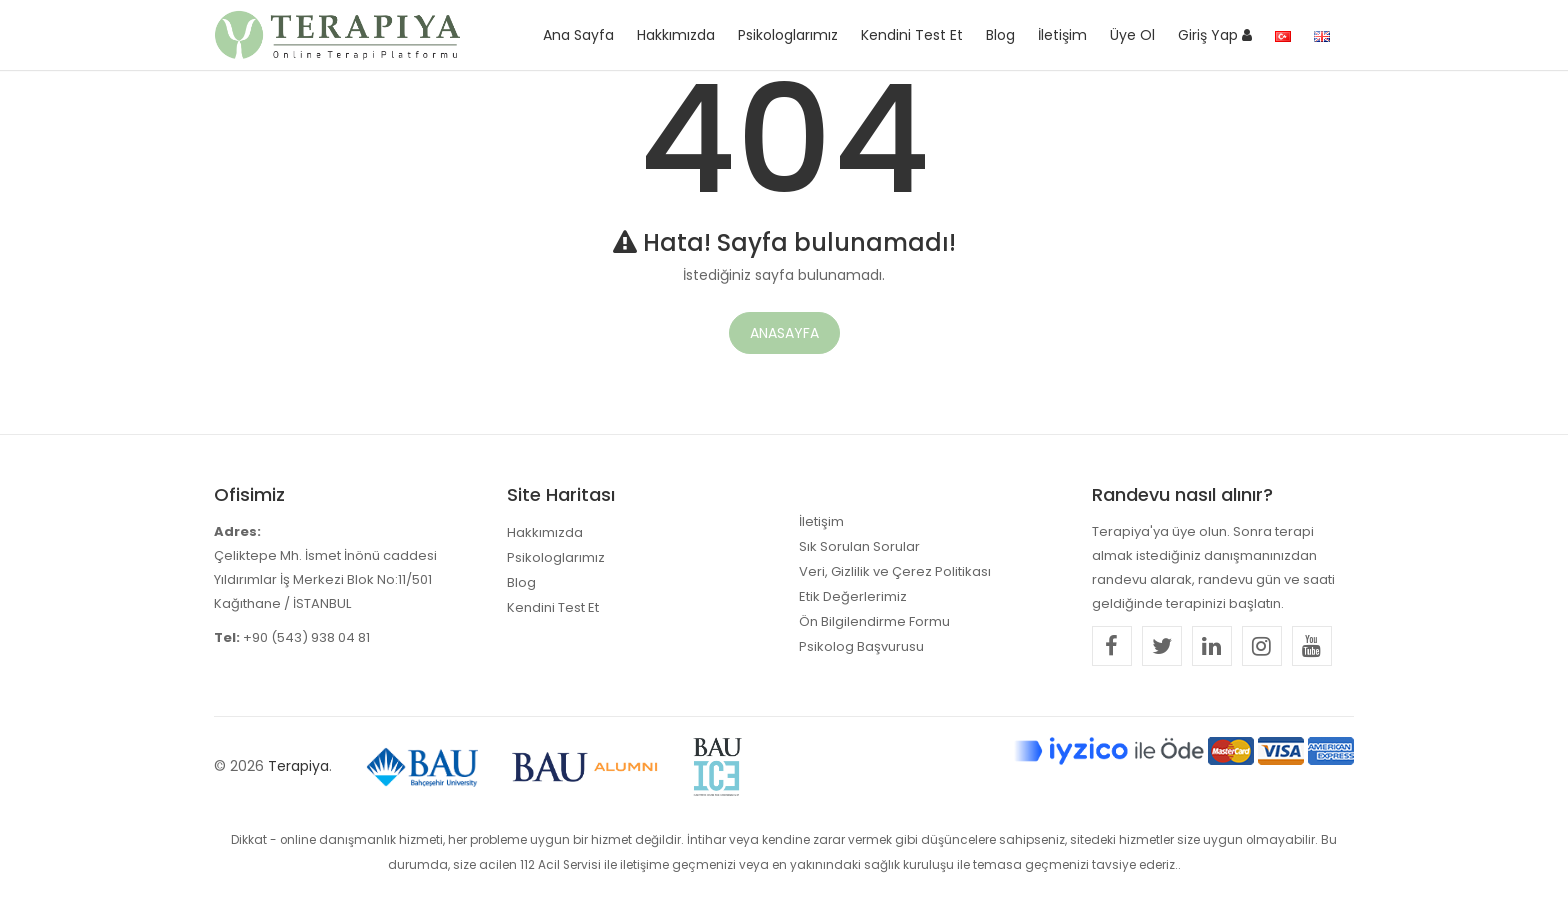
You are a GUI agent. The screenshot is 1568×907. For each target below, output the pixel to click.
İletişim (1062, 35)
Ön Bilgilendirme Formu (874, 621)
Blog (1000, 35)
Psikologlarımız (788, 35)
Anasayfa (784, 333)
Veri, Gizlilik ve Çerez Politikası (895, 571)
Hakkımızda (676, 35)
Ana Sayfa (578, 35)
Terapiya (298, 766)
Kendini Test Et (912, 35)
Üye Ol (1132, 35)
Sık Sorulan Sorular (859, 546)
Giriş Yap (1215, 35)
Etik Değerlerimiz (853, 596)
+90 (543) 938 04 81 (306, 637)
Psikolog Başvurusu (861, 646)
